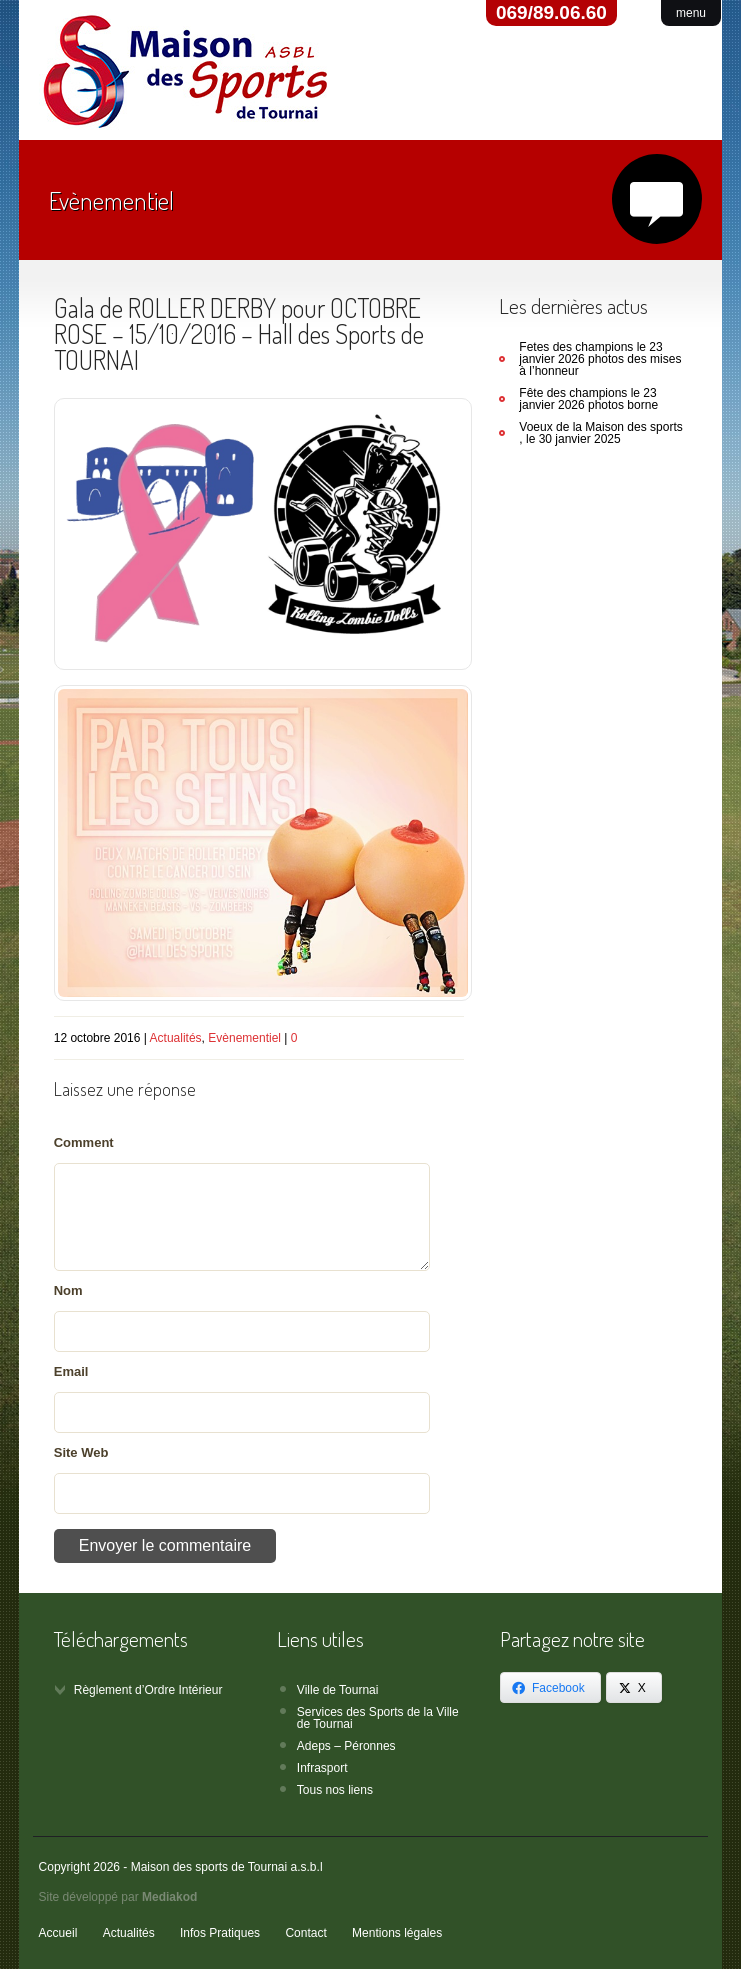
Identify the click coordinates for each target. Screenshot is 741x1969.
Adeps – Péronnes (346, 1746)
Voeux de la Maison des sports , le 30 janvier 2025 (600, 433)
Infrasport (322, 1768)
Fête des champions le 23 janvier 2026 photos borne (588, 399)
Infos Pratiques (220, 1933)
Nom (68, 1290)
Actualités (176, 1038)
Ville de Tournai (338, 1690)
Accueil (58, 1933)
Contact (305, 1933)
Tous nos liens (335, 1790)
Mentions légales (397, 1933)
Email (71, 1371)
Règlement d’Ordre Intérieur (148, 1690)
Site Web (81, 1452)
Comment (84, 1142)
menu (691, 13)
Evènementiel (244, 1038)
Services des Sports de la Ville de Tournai (378, 1718)
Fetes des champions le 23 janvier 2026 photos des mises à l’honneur (600, 359)
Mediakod (169, 1897)
